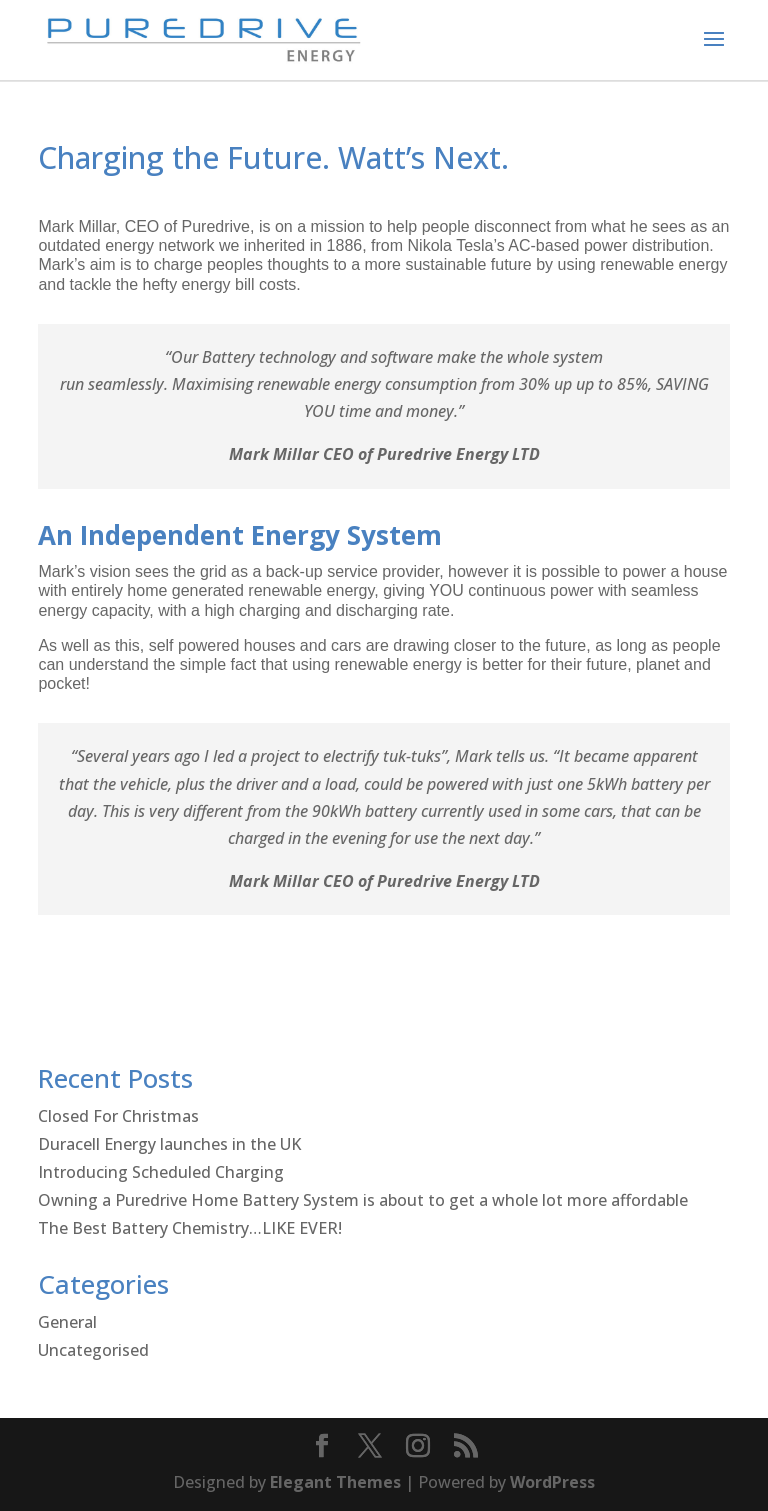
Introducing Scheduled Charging (161, 1172)
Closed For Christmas (118, 1116)
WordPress (552, 1482)
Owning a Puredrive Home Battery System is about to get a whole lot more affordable (363, 1200)
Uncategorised (93, 1350)
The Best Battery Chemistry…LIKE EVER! (190, 1228)
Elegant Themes (335, 1482)
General (67, 1322)
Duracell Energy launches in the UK (169, 1144)
